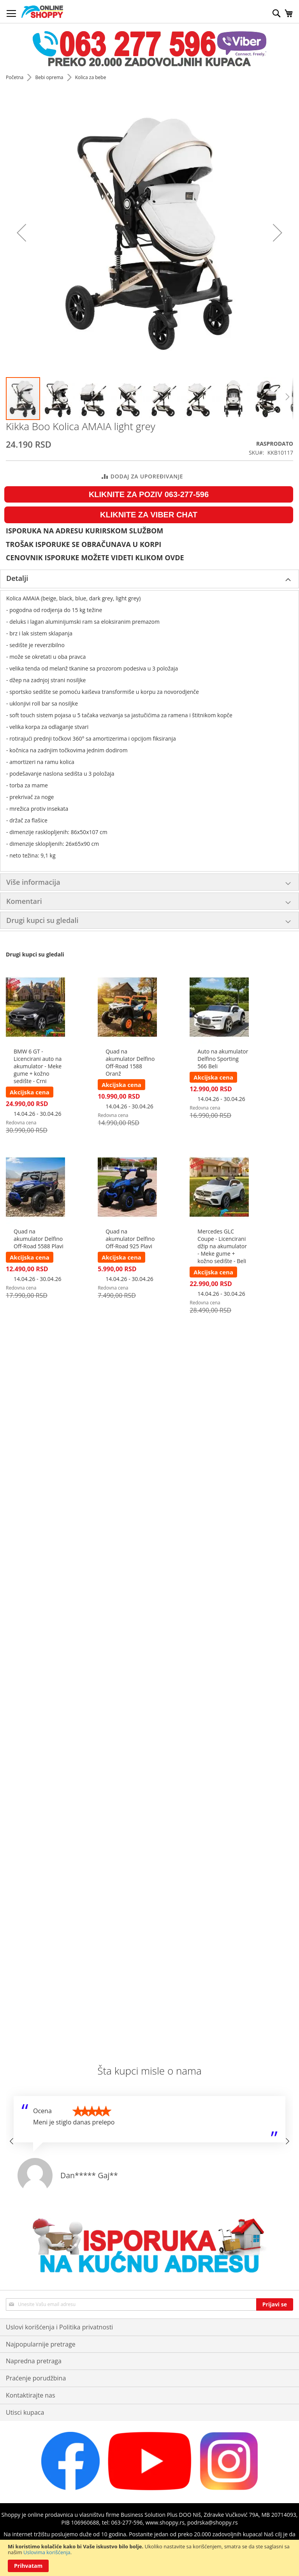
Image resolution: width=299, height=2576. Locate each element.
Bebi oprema (49, 77)
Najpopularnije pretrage (41, 2344)
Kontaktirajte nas (30, 2395)
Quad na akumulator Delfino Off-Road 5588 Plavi (38, 1239)
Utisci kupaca (25, 2412)
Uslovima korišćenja (46, 2552)
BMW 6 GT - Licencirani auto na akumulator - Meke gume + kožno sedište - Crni (38, 1066)
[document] (149, 2558)
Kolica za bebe (90, 77)
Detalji (17, 578)
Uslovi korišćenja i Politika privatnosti (59, 2327)
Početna (15, 77)
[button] (58, 398)
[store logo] (42, 11)
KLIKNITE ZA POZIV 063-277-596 (149, 494)
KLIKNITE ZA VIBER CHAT (148, 514)
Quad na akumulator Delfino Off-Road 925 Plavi (130, 1239)
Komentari (24, 901)
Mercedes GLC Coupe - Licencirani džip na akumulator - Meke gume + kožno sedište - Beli (222, 1246)
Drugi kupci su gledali (42, 920)
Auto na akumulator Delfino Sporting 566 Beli (222, 1059)
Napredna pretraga (34, 2361)
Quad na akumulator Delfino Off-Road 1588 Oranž (130, 1062)
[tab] (149, 579)
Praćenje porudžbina (36, 2378)
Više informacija (33, 882)
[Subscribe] (274, 2304)
